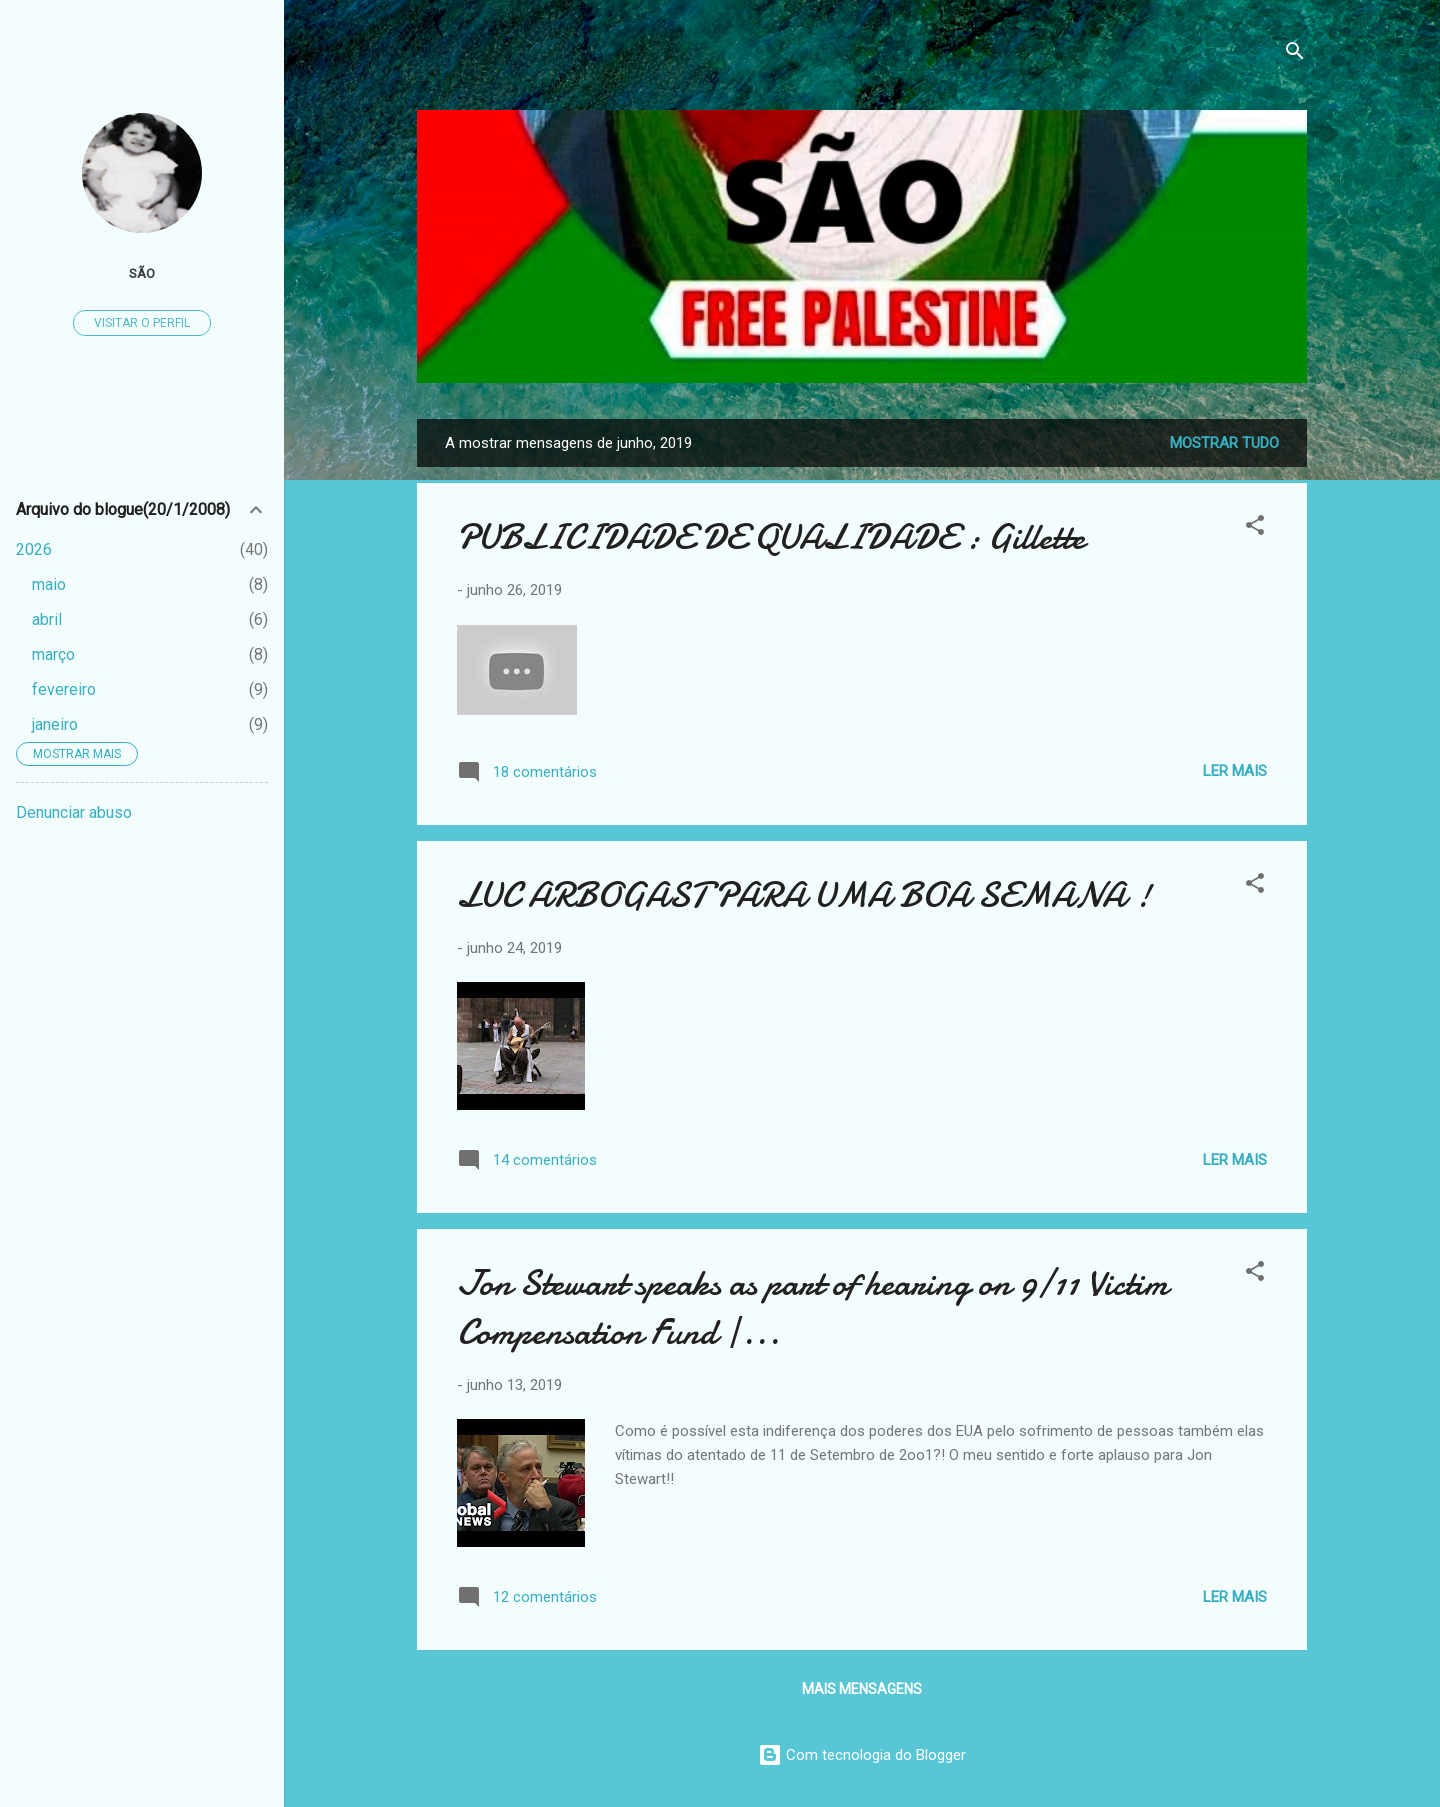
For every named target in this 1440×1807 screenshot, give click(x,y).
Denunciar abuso (74, 812)
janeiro (55, 724)
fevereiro (64, 689)
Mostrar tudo (1224, 443)
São (142, 273)
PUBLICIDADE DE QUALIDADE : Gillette (771, 537)
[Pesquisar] (1295, 54)
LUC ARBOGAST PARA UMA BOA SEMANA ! (804, 895)
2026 (34, 549)
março (53, 654)
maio (49, 584)
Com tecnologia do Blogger (862, 1755)
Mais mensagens (862, 1689)
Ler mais (1235, 771)
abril (47, 619)
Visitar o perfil (142, 323)
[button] (1255, 528)
